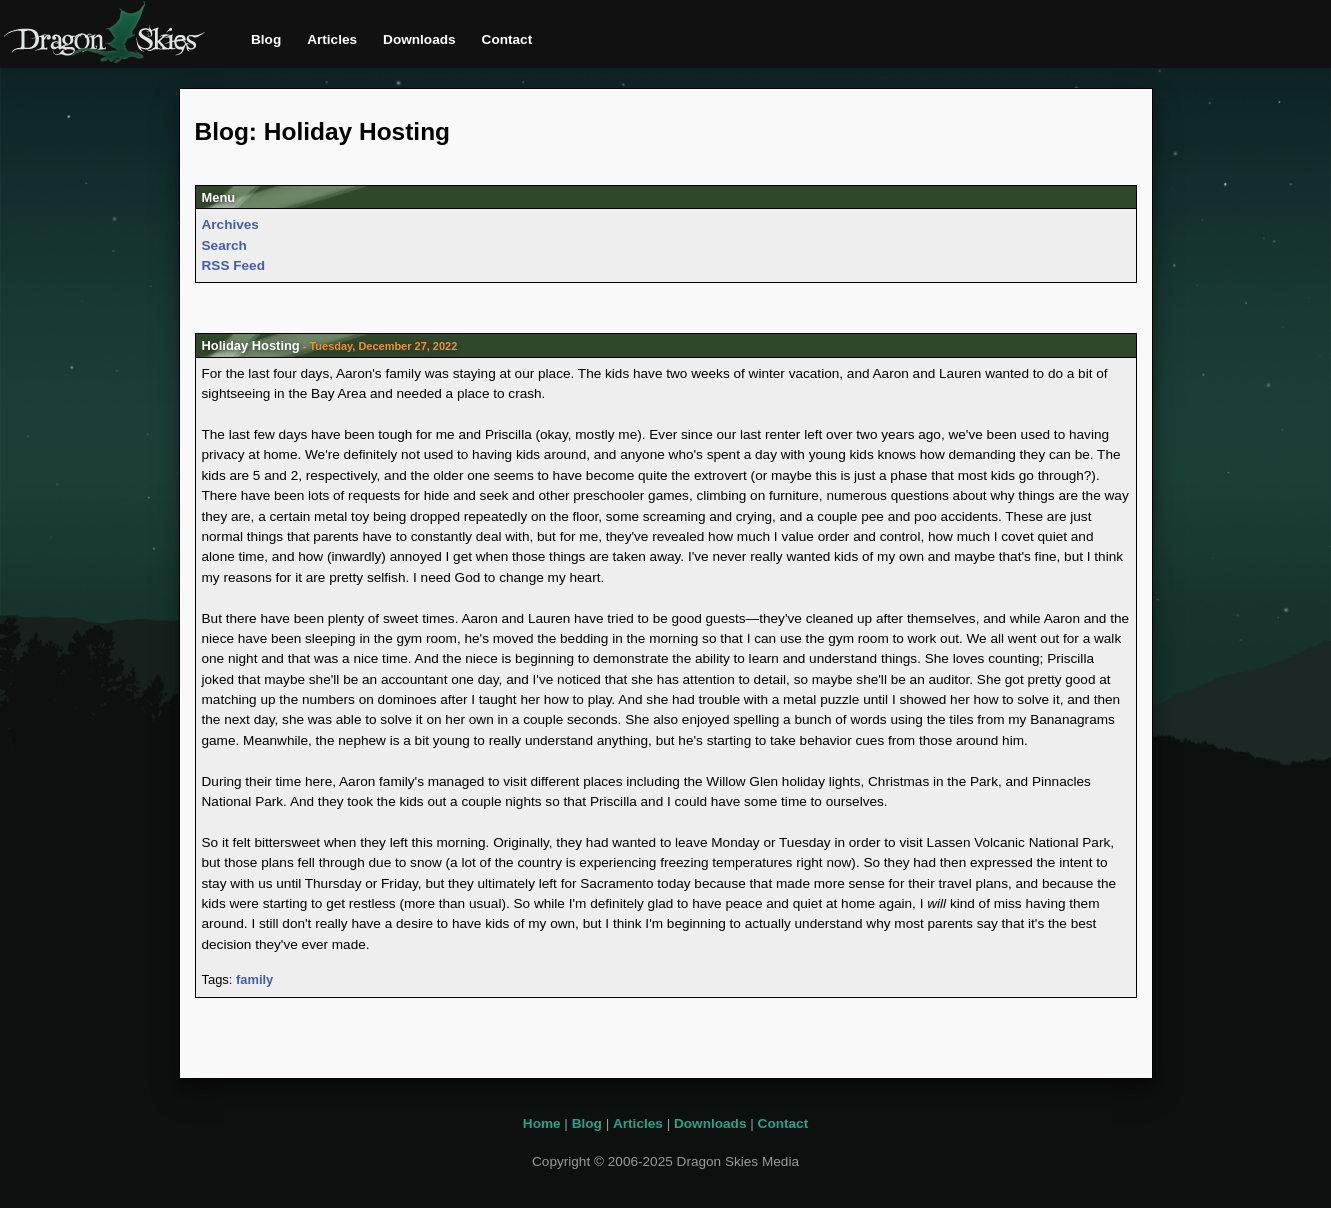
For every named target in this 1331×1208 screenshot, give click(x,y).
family (254, 979)
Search (224, 245)
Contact (507, 39)
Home (542, 1123)
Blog (266, 39)
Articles (332, 39)
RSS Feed (233, 265)
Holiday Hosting (251, 345)
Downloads (419, 39)
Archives (230, 224)
